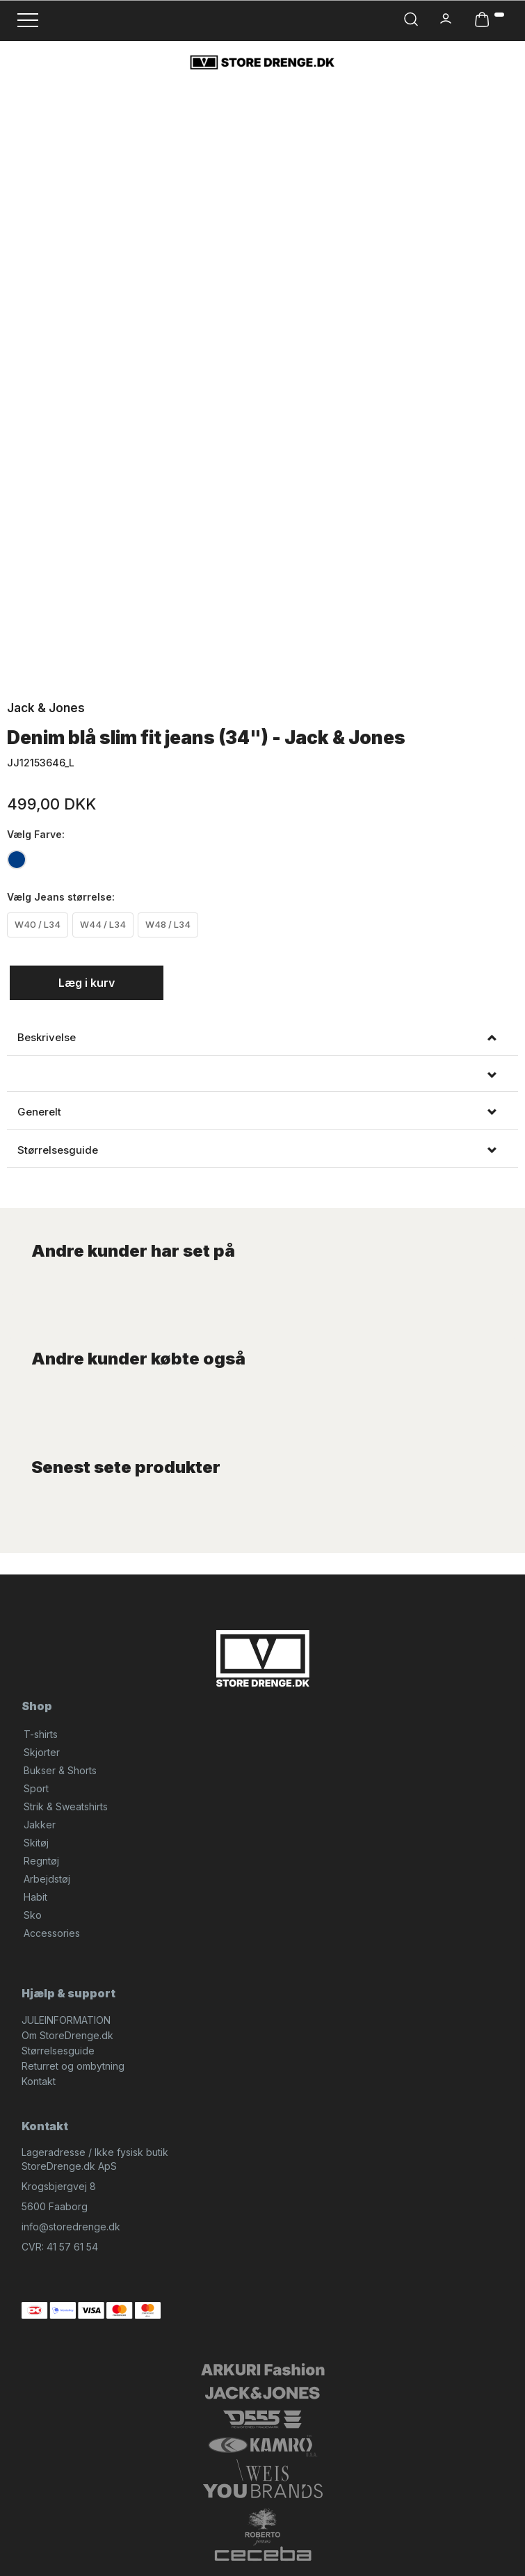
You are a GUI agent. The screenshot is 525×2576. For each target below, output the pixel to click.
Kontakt (39, 2081)
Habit (35, 1897)
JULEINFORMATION (66, 2020)
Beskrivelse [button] (46, 1037)
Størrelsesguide (58, 2050)
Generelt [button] (39, 1112)
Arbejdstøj (47, 1879)
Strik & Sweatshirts (66, 1806)
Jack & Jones (46, 708)
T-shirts (41, 1734)
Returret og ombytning (73, 2066)
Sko (33, 1915)
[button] (262, 1075)
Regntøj (41, 1861)
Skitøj (36, 1843)
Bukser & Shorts (60, 1770)
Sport (36, 1788)
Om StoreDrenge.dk (67, 2035)
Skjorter (42, 1752)
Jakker (40, 1824)
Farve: (36, 834)
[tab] (262, 1037)
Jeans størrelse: (61, 897)
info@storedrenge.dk (71, 2226)
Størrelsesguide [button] (57, 1150)
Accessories (52, 1933)
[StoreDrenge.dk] (262, 62)
